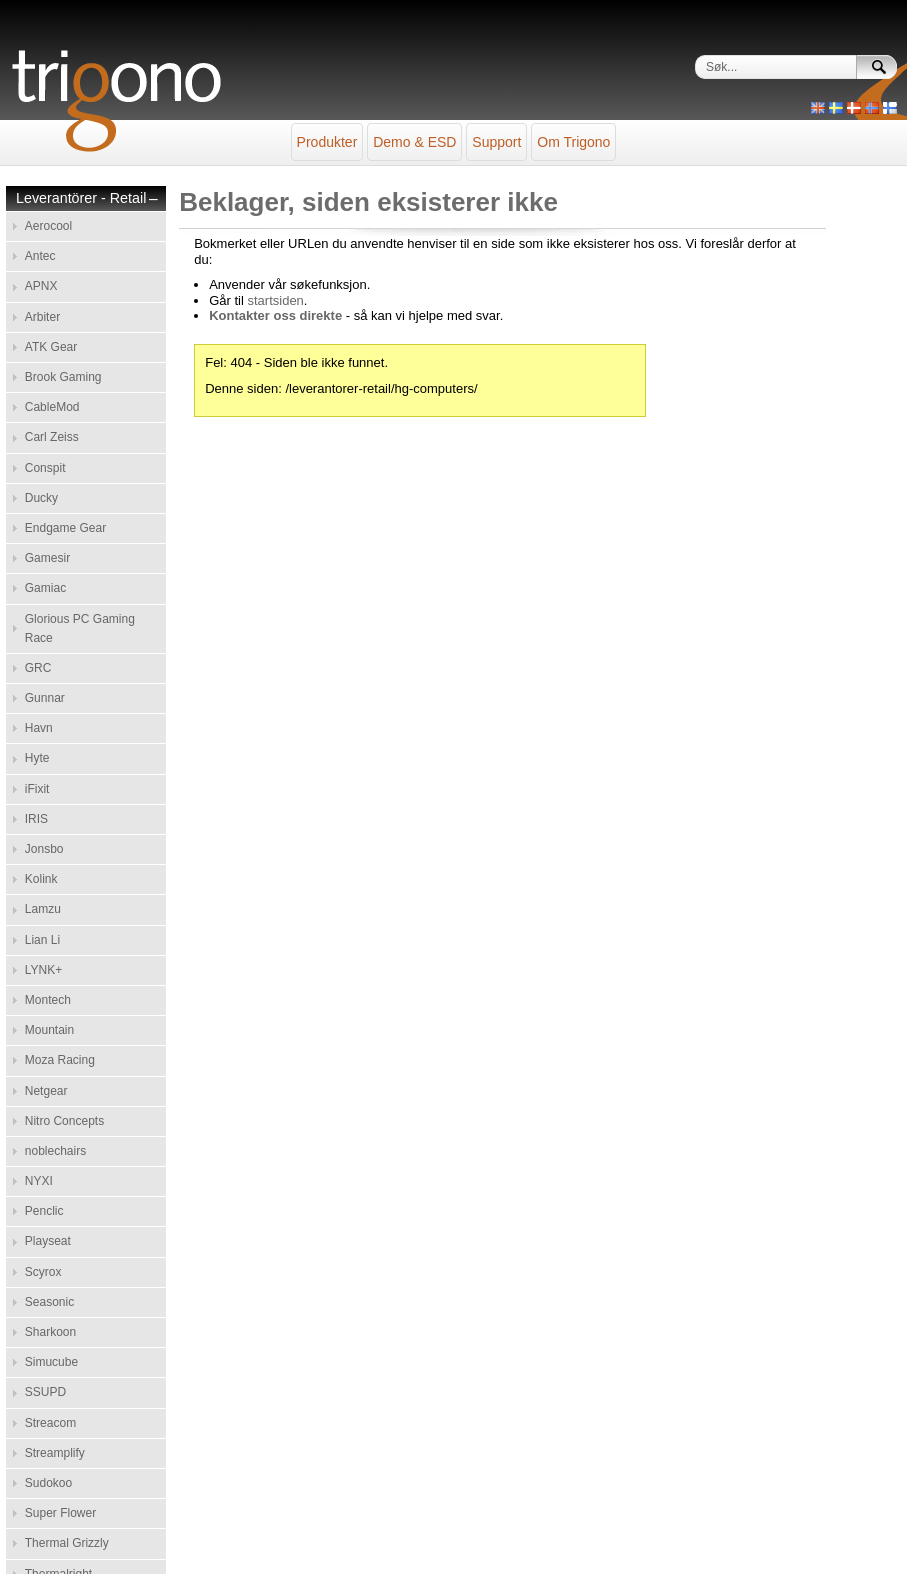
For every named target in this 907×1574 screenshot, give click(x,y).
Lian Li (42, 940)
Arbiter (42, 317)
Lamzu (43, 909)
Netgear (46, 1091)
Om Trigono (573, 142)
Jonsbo (44, 849)
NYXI (39, 1181)
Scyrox (43, 1272)
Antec (40, 256)
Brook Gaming (63, 377)
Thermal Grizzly (67, 1543)
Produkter (327, 142)
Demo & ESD (414, 142)
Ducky (41, 498)
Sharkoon (50, 1332)
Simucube (51, 1362)
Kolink (41, 879)
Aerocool (48, 226)
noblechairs (55, 1151)
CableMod (52, 407)
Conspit (45, 468)
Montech (48, 1000)
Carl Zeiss (52, 437)
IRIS (36, 819)
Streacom (50, 1423)
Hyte (37, 758)
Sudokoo (48, 1483)
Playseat (48, 1241)
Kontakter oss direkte (275, 315)
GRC (38, 668)
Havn (39, 728)
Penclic (44, 1211)
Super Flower (60, 1513)
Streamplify (55, 1453)
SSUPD (45, 1392)
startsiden (275, 300)
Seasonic (49, 1302)
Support (496, 142)
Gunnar (45, 698)
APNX (41, 286)
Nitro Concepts (64, 1121)
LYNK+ (43, 970)
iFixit (37, 789)
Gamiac (45, 588)
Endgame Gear (65, 528)
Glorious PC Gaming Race (80, 628)
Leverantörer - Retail (81, 198)
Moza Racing (60, 1060)
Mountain (49, 1030)
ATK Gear (51, 347)
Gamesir (47, 558)
